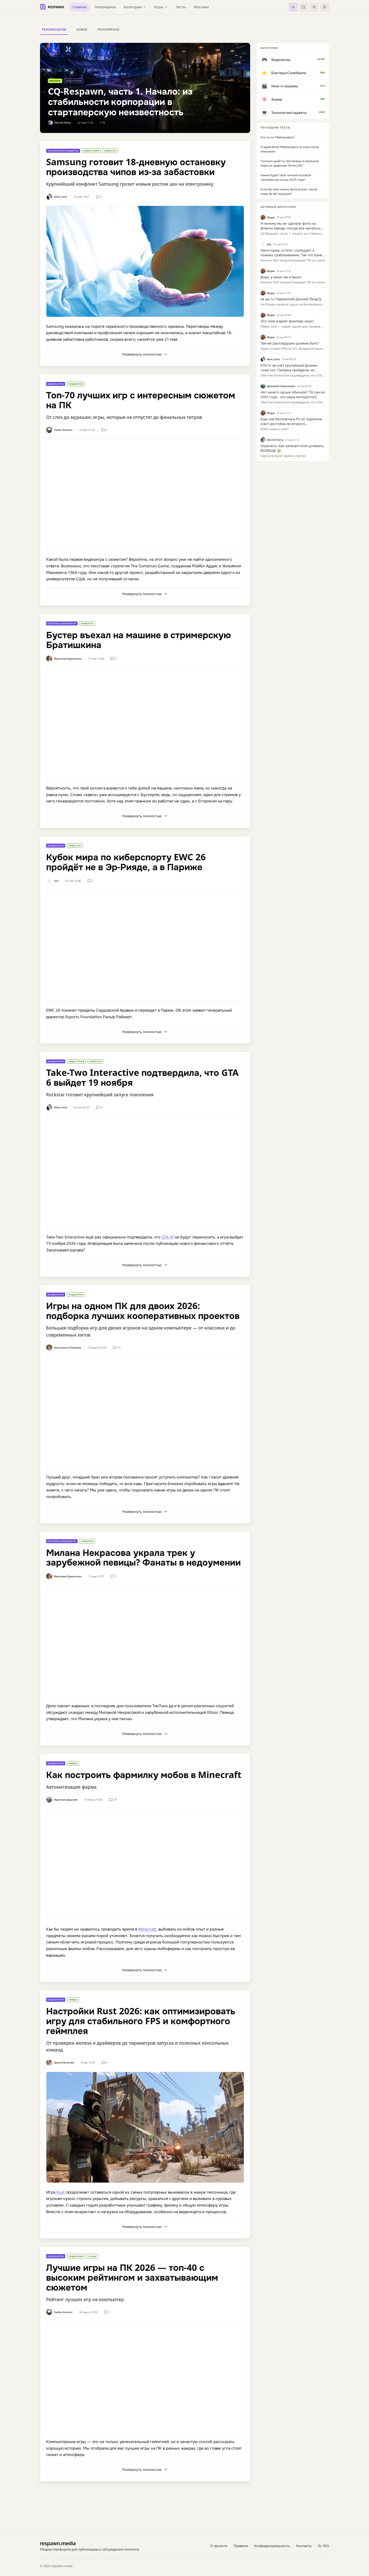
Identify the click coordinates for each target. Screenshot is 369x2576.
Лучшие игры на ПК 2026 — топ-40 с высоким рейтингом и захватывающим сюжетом (132, 2277)
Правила (240, 2545)
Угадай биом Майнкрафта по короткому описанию (290, 149)
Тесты (181, 6)
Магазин (201, 6)
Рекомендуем (54, 31)
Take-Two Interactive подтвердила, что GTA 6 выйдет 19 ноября (142, 1077)
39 (113, 1799)
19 (116, 1347)
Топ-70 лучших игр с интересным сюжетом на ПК (140, 400)
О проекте (219, 2545)
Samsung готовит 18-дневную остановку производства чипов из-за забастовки (136, 167)
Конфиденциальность (272, 2545)
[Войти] (324, 7)
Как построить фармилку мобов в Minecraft (143, 1774)
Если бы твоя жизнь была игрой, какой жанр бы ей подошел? (289, 191)
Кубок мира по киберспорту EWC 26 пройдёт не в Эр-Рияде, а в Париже (126, 862)
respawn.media (58, 2543)
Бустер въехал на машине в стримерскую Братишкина (138, 640)
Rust (60, 2192)
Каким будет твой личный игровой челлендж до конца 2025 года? (286, 177)
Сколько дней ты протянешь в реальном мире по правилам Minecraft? (290, 163)
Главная (79, 6)
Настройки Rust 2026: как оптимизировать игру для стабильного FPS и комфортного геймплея (140, 2021)
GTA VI (167, 1237)
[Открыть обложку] (145, 261)
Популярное (105, 6)
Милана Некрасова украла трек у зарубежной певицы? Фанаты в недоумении (143, 1557)
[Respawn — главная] (52, 7)
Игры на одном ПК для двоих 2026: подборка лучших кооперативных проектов (143, 1310)
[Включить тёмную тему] (314, 7)
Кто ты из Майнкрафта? (278, 137)
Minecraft (147, 1929)
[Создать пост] (293, 7)
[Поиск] (303, 7)
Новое (81, 29)
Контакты (304, 2545)
